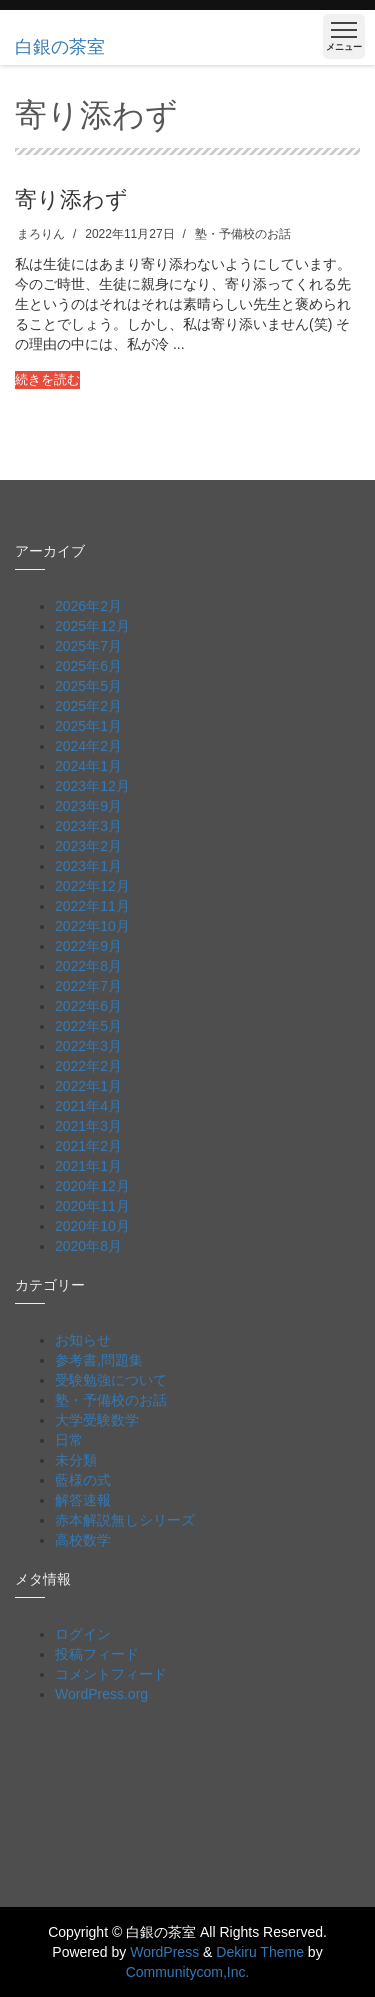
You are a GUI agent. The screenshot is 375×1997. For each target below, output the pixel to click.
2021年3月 (88, 1126)
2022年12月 (92, 886)
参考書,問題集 (99, 1360)
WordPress (164, 1952)
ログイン (83, 1634)
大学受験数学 (97, 1420)
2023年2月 (88, 846)
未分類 (76, 1460)
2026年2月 (88, 606)
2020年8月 (88, 1246)
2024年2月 (88, 746)
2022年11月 (92, 906)
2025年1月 (88, 726)
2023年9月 (88, 806)
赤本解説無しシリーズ (125, 1520)
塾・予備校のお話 (243, 234)
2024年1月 (88, 766)
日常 (69, 1440)
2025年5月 (88, 686)
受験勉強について (111, 1380)
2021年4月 (88, 1106)
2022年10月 (92, 926)
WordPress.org (101, 1694)
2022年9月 (88, 946)
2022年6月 (88, 1006)
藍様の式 (83, 1480)
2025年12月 (92, 626)
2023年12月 (92, 786)
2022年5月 (88, 1026)
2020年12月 (92, 1186)
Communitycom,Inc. (188, 1972)
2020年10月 (92, 1226)
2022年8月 (88, 966)
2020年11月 (92, 1206)
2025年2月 (88, 706)
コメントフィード (111, 1674)
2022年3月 (88, 1046)
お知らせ (83, 1340)
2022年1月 (88, 1086)
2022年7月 (88, 986)
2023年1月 (88, 866)
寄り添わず (71, 198)
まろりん (41, 234)
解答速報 (83, 1500)
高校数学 (83, 1540)
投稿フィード (97, 1654)
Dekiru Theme (260, 1952)
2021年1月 (88, 1166)
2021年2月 (88, 1146)
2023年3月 (88, 826)
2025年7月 (88, 646)
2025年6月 (88, 666)
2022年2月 (88, 1066)
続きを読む (47, 379)
